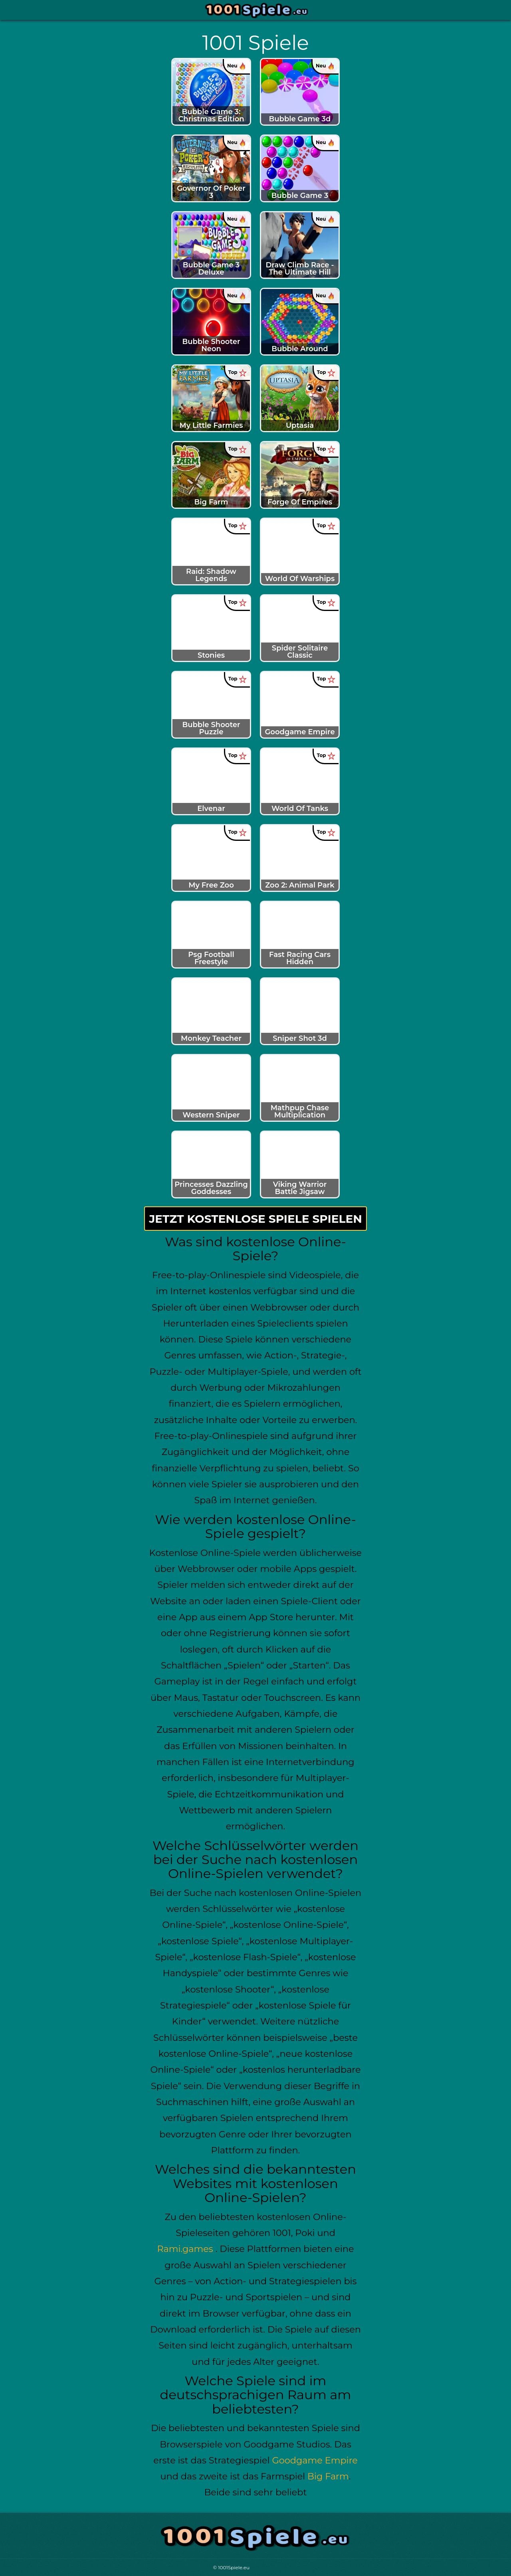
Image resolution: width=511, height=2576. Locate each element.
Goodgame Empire (314, 2460)
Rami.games (185, 2248)
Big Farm (328, 2476)
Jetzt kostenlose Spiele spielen (255, 1219)
